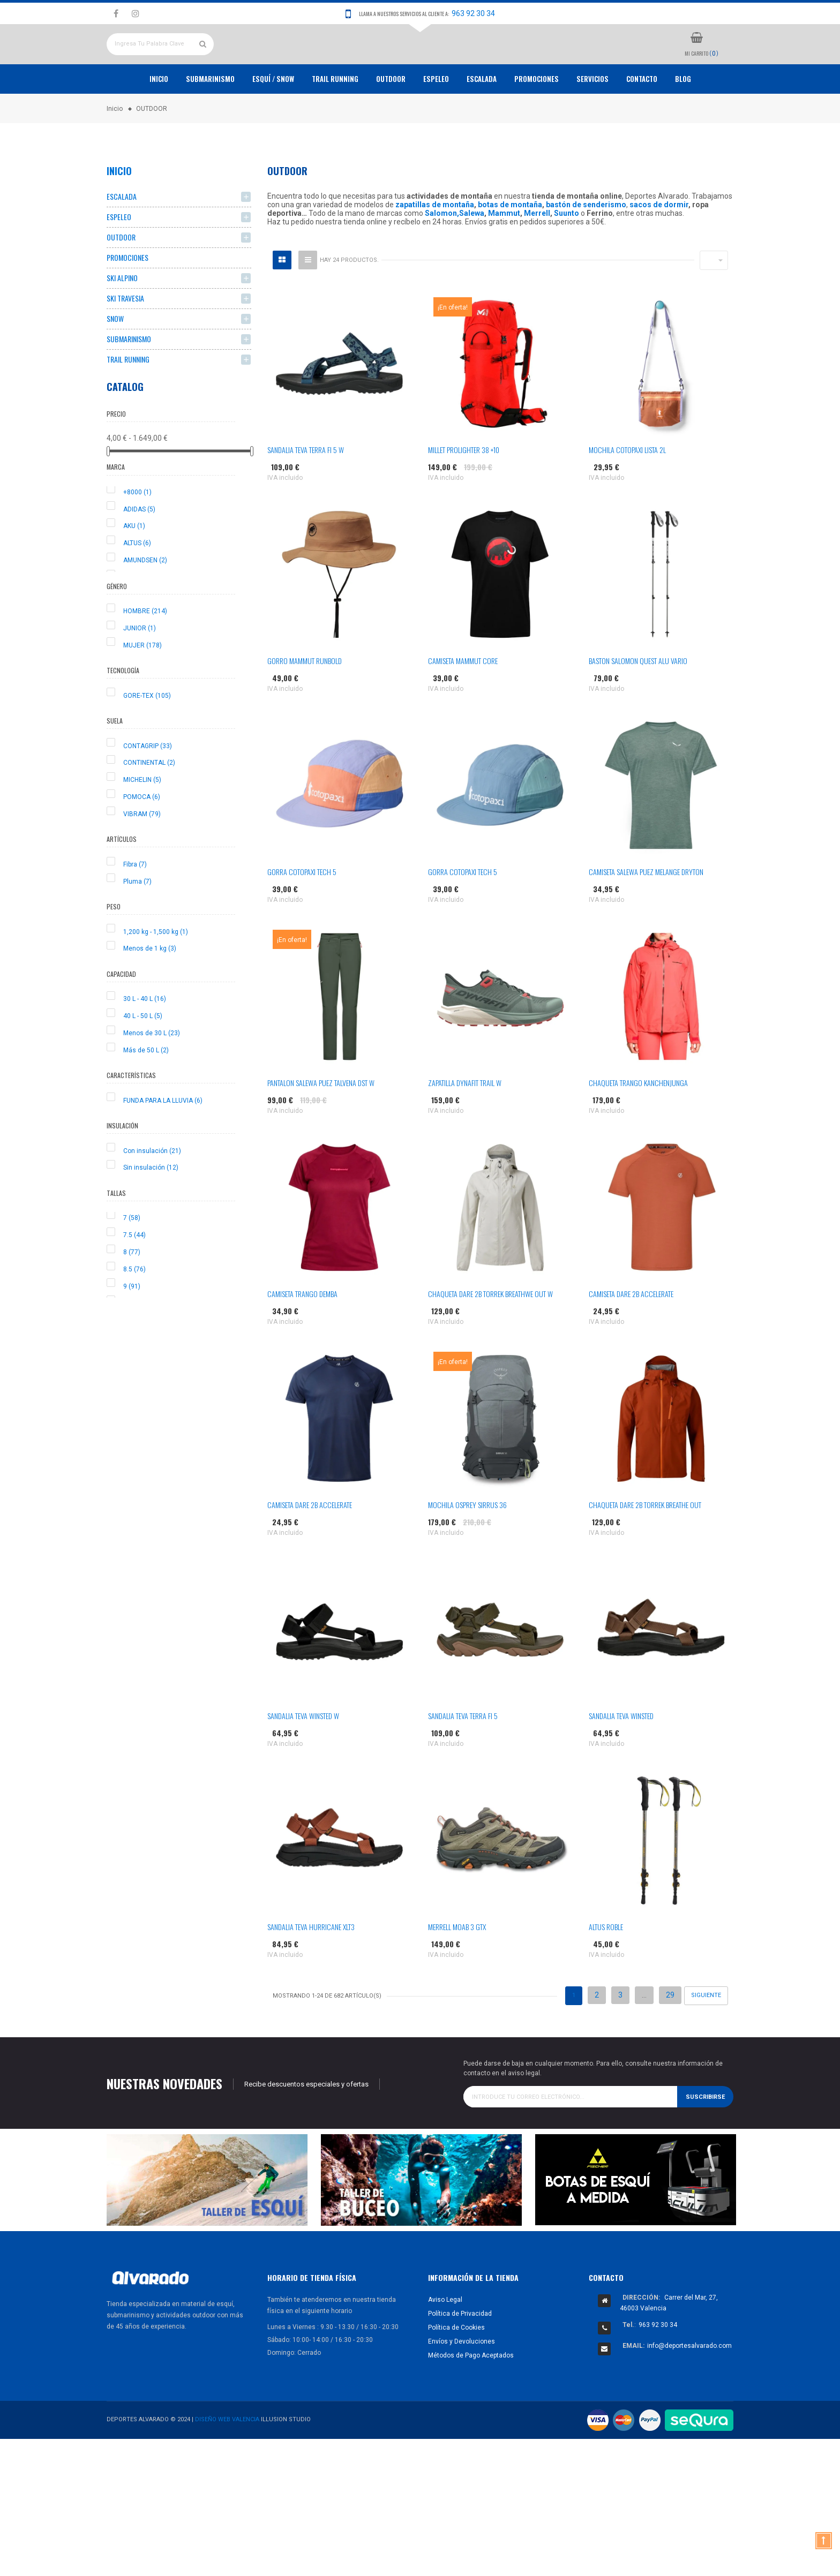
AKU (134, 565)
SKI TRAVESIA (125, 337)
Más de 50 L (146, 1089)
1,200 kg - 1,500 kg (155, 971)
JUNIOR (139, 667)
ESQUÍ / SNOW (273, 118)
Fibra (135, 903)
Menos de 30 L (151, 1072)
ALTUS (137, 582)
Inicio (158, 118)
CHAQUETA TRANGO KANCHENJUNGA (638, 1122)
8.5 (134, 1308)
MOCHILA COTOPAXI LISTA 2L (627, 489)
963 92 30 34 (473, 13)
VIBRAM (142, 853)
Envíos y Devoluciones (461, 2380)
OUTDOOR (391, 118)
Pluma (137, 920)
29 (670, 2034)
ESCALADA (482, 118)
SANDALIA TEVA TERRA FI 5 (463, 1755)
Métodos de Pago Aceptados (471, 2394)
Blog (683, 118)
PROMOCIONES (536, 118)
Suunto (566, 252)
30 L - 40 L (144, 1038)
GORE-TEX (147, 735)
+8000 (137, 531)
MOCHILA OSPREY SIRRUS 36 (467, 1544)
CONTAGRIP (147, 785)
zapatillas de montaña (434, 244)
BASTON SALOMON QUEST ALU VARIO (638, 700)
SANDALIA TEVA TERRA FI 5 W (305, 489)
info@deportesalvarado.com (689, 2385)
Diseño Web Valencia (227, 2459)
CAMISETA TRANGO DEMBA (302, 1333)
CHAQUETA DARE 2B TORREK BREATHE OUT (645, 1544)
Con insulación (152, 1190)
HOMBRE (145, 650)
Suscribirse (705, 2136)
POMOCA (141, 836)
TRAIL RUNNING (335, 118)
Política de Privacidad (460, 2352)
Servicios (592, 118)
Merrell (537, 252)
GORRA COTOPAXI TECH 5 (301, 911)
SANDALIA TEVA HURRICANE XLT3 (311, 1966)
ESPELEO (436, 118)
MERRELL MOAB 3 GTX (457, 1966)
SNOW (115, 358)
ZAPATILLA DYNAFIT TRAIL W (464, 1122)
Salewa (471, 252)
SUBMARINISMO (129, 378)
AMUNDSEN (145, 600)
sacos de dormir (658, 244)
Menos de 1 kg (149, 988)
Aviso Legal (445, 2338)
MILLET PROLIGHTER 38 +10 (463, 489)
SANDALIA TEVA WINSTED (621, 1755)
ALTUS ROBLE (606, 1966)
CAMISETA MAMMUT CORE (463, 700)
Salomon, (442, 252)
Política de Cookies (456, 2366)
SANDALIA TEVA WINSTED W (303, 1755)
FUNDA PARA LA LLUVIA (162, 1139)
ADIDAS (139, 548)
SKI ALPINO (122, 317)
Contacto (641, 118)
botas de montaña (510, 244)
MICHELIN (142, 819)
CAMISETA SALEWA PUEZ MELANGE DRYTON (646, 911)
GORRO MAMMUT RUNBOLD (304, 700)
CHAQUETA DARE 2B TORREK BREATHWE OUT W (490, 1333)
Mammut (504, 252)
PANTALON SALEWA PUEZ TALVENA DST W (320, 1122)
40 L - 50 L (142, 1055)
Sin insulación (150, 1207)
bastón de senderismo (586, 244)
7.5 (134, 1274)
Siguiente (706, 2034)
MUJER (142, 684)
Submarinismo (210, 118)
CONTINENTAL (149, 802)
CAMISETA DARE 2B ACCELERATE (631, 1333)
